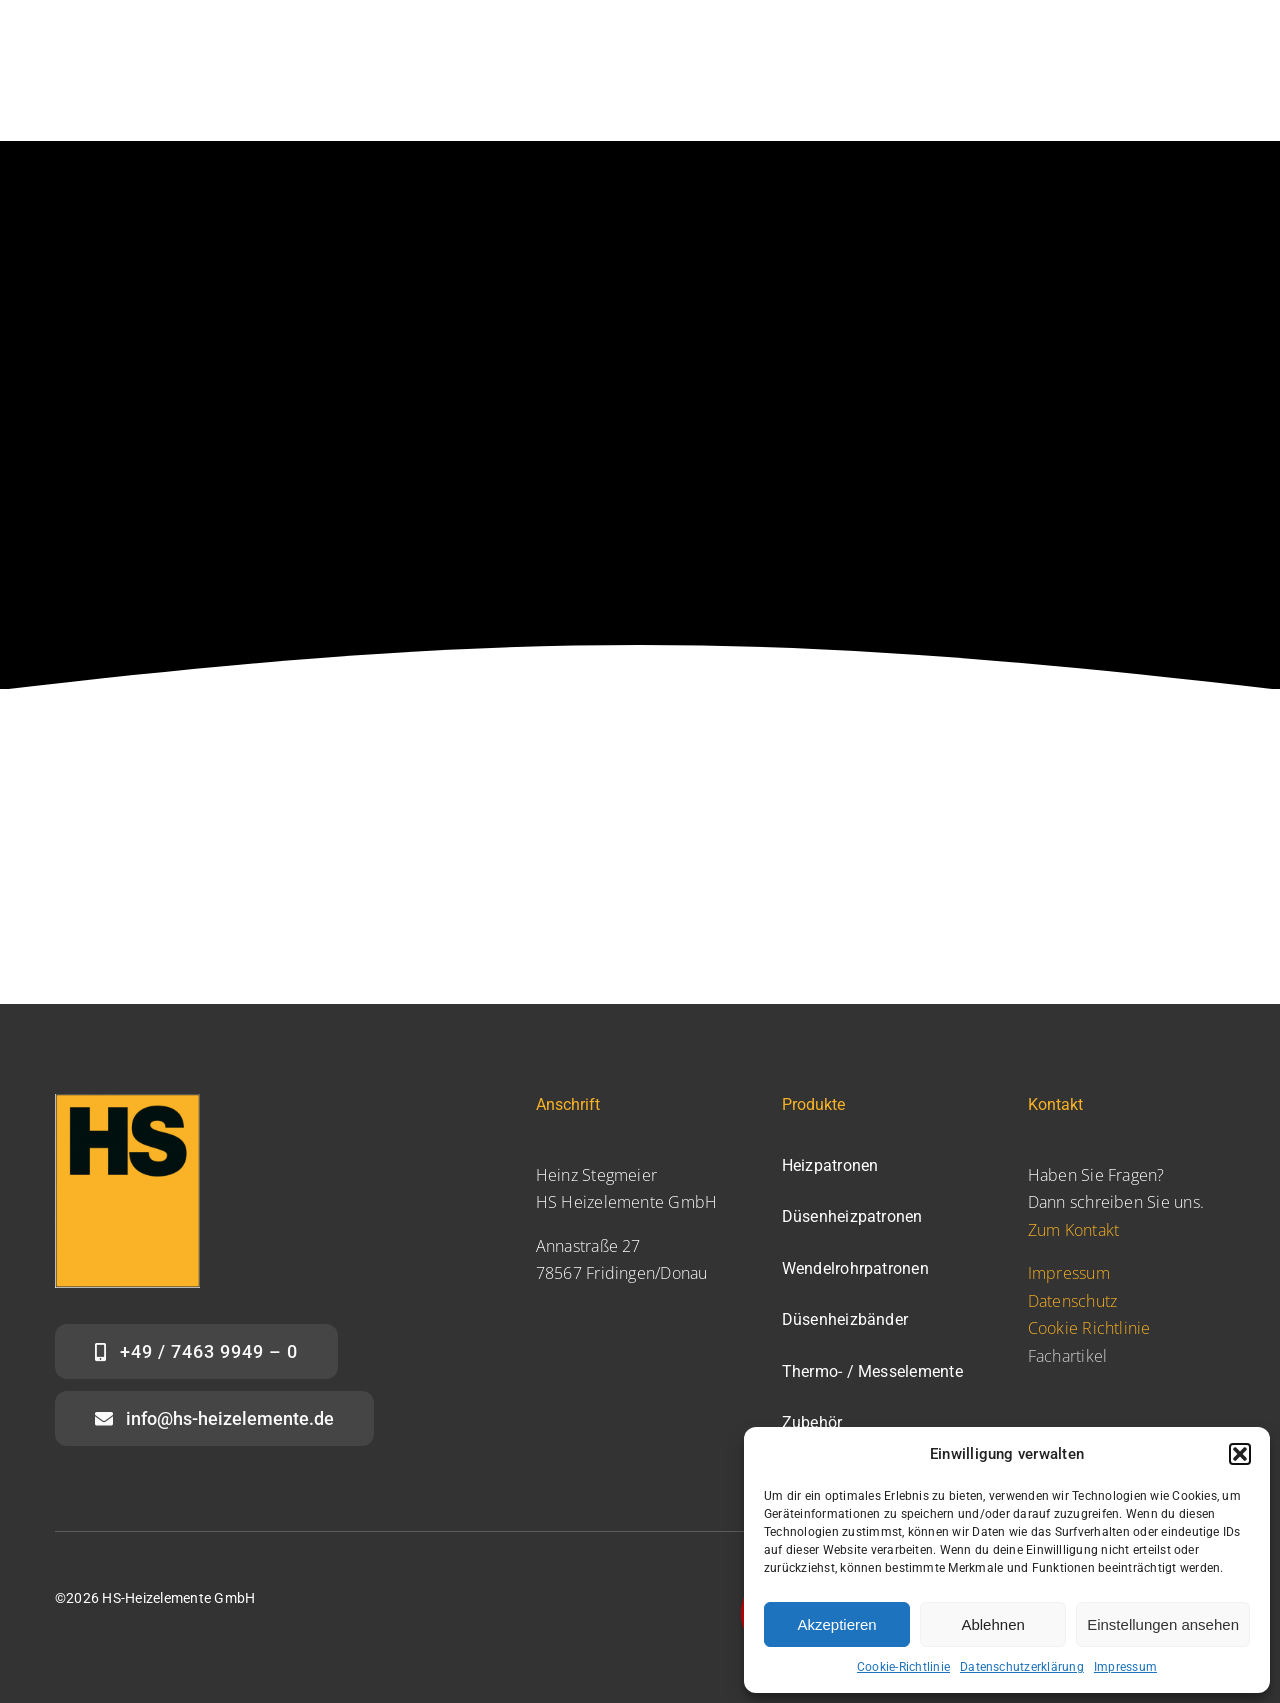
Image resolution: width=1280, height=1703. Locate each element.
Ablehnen (992, 1624)
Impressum (1125, 1667)
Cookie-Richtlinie (903, 1667)
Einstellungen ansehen (1163, 1624)
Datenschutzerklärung (1022, 1667)
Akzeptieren (836, 1624)
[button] (1240, 1454)
